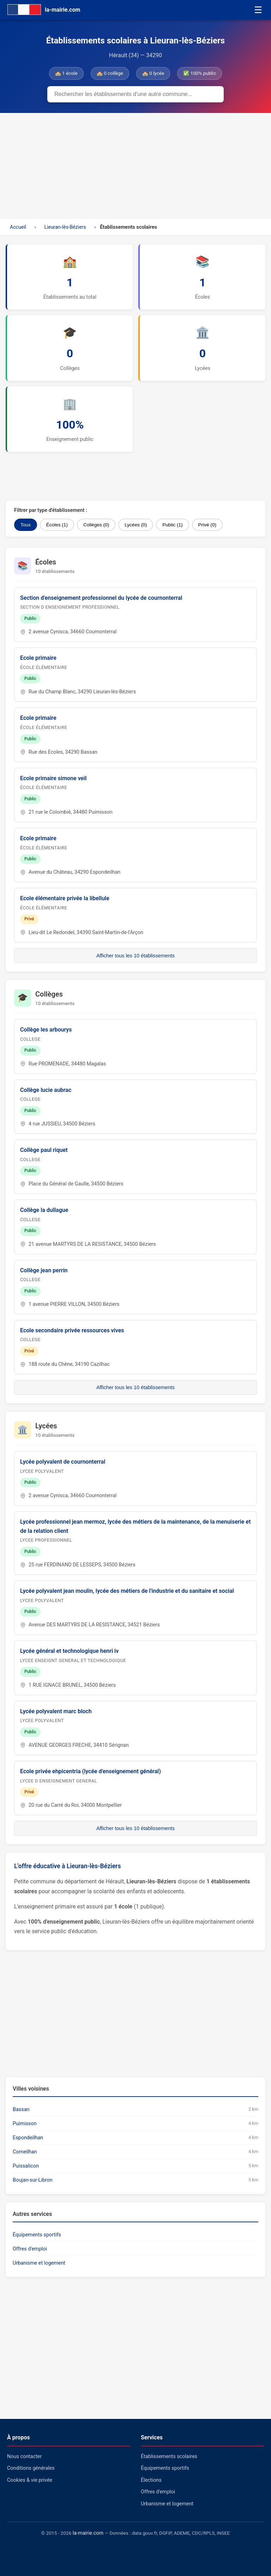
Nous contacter (24, 2457)
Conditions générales (31, 2468)
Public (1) (172, 524)
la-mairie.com (88, 2533)
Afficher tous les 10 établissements (135, 955)
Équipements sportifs (37, 2235)
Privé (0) (207, 524)
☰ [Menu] (258, 10)
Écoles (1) (57, 524)
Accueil (18, 227)
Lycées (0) (136, 524)
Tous (25, 524)
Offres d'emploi (30, 2249)
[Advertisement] (135, 165)
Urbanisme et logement (39, 2263)
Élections (151, 2480)
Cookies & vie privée (29, 2480)
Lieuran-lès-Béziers (65, 227)
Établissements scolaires (169, 2457)
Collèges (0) (96, 524)
